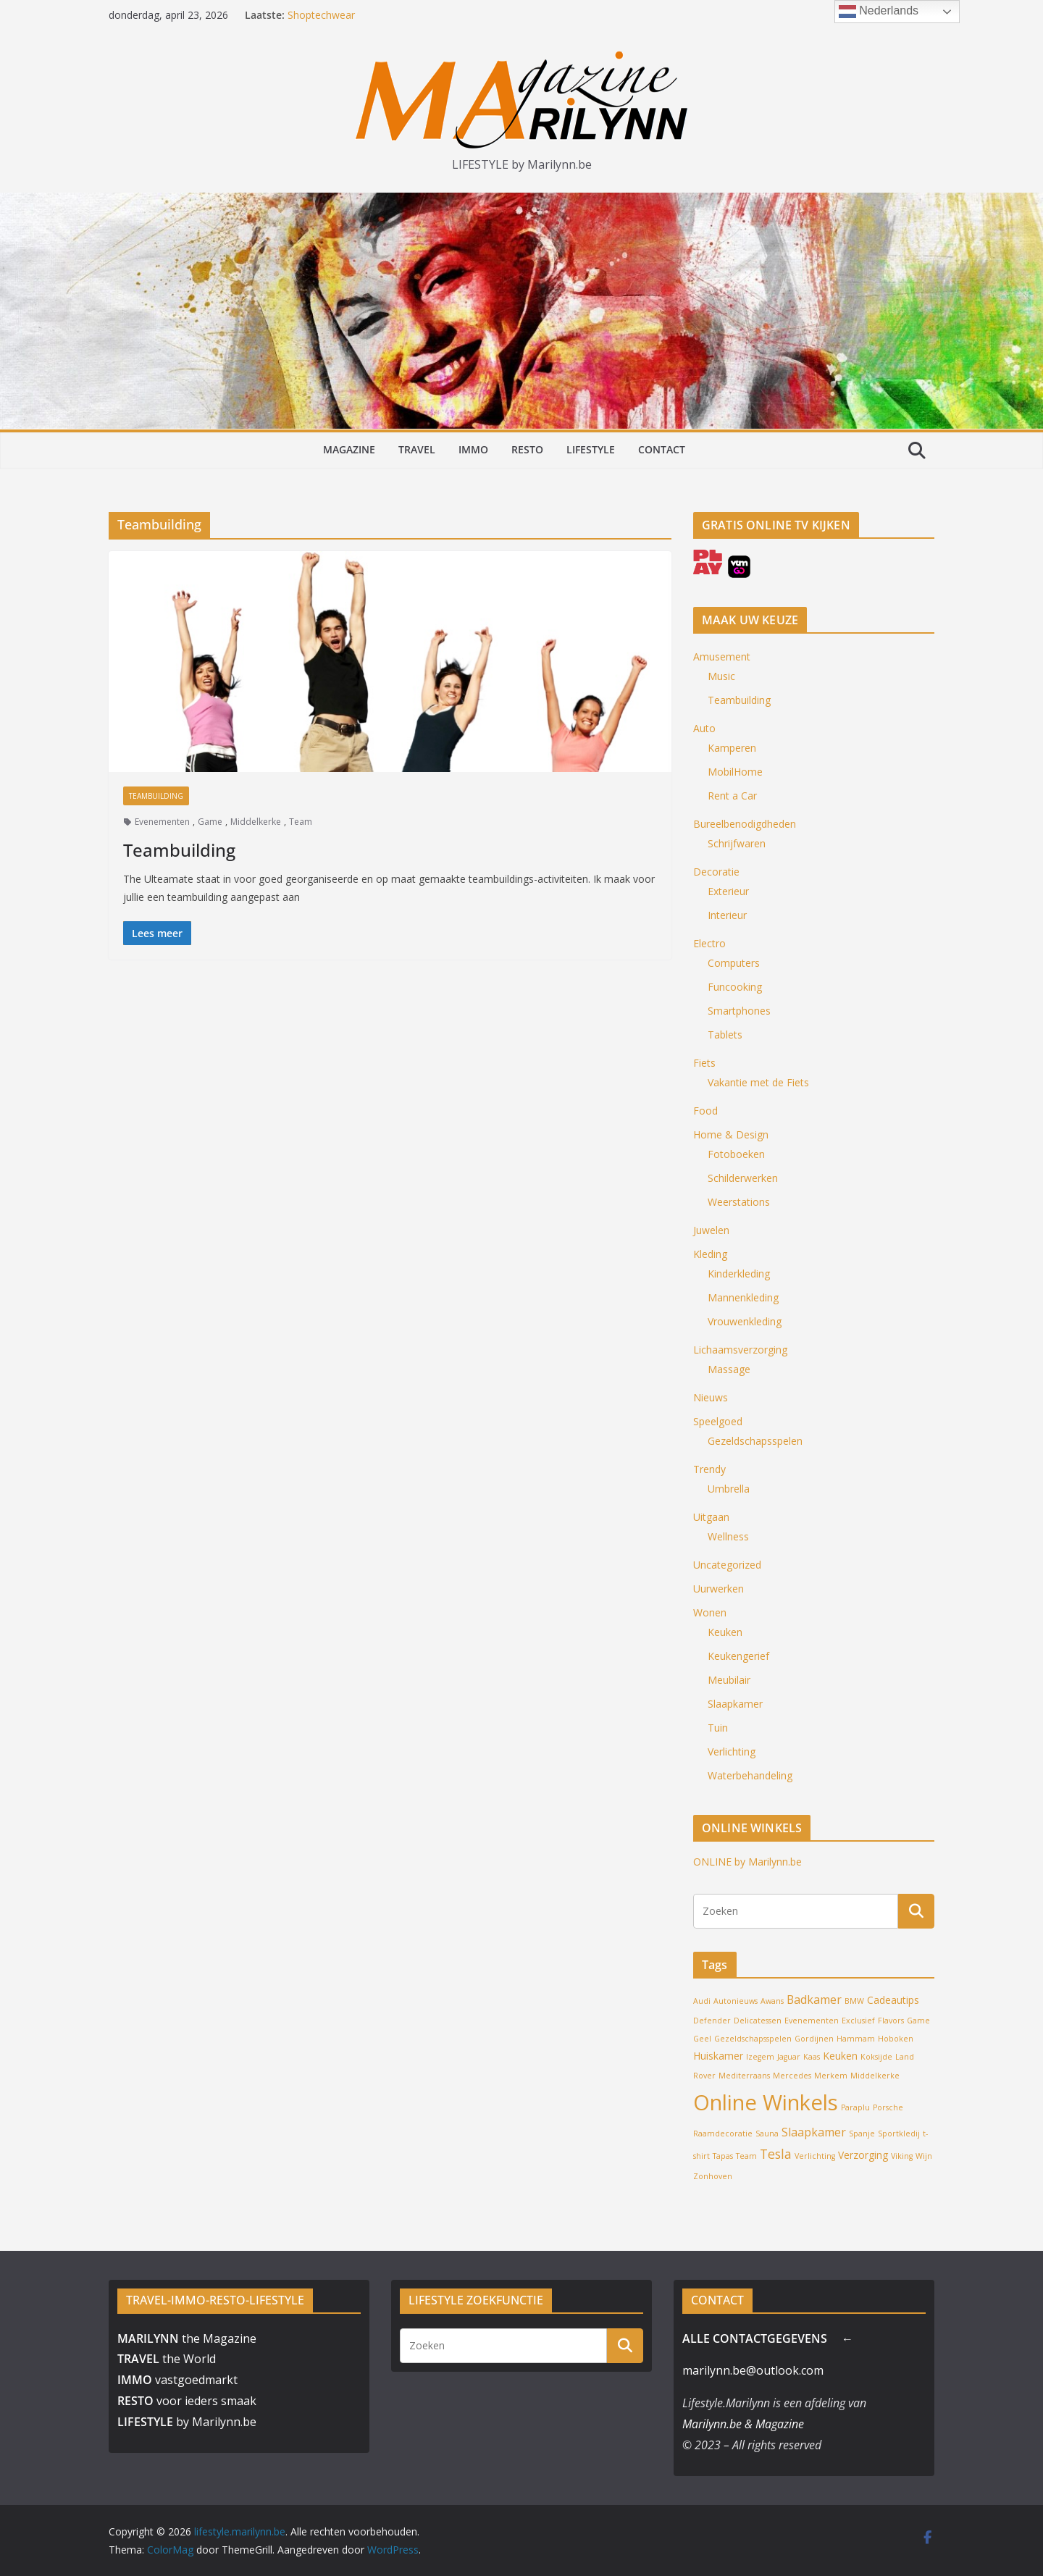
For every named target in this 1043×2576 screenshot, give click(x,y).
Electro (709, 943)
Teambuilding (156, 796)
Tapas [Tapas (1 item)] (723, 2156)
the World (166, 2359)
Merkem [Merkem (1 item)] (830, 2076)
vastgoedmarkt (177, 2380)
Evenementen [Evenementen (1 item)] (811, 2020)
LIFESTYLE (590, 449)
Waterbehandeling (750, 1775)
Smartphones (739, 1011)
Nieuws (710, 1397)
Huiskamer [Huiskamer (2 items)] (718, 2056)
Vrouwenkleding (745, 1321)
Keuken (725, 1632)
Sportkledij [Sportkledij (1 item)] (899, 2133)
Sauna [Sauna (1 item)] (767, 2133)
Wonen (709, 1612)
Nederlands (878, 11)
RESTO (527, 449)
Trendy (709, 1469)
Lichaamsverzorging (740, 1349)
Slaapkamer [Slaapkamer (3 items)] (814, 2132)
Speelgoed (717, 1421)
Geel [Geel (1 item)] (702, 2039)
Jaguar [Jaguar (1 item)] (788, 2057)
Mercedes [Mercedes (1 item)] (792, 2076)
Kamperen (732, 748)
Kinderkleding (739, 1273)
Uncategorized (727, 1565)
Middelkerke (255, 821)
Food (705, 1110)
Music (721, 676)
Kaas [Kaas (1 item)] (811, 2057)
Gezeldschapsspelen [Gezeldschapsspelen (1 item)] (753, 2039)
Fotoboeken (736, 1154)
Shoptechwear (321, 15)
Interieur (727, 915)
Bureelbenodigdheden (744, 824)
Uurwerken (718, 1588)
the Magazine (186, 2338)
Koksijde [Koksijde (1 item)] (876, 2057)
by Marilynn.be (186, 2422)
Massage (729, 1369)
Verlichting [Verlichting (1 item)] (815, 2156)
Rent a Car (732, 795)
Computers (734, 963)
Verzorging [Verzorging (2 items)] (863, 2155)
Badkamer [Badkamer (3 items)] (814, 1999)
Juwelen (711, 1230)
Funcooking (735, 987)
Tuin (718, 1727)
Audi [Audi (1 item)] (702, 2001)
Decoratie (716, 871)
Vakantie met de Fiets (758, 1082)
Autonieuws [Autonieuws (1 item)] (735, 2001)
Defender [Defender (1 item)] (712, 2020)
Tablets (725, 1034)
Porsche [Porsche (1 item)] (888, 2107)
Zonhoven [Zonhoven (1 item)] (712, 2176)
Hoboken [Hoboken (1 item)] (895, 2039)
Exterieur (728, 891)
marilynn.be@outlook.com (753, 2370)
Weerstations (739, 1202)
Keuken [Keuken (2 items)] (840, 2056)
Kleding (710, 1254)
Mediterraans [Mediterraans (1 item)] (744, 2076)
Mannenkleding (743, 1297)
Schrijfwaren (737, 843)
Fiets (704, 1063)
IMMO (473, 449)
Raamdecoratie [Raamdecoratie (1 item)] (723, 2133)
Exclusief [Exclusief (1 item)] (858, 2020)
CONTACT (661, 449)
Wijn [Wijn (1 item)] (924, 2156)
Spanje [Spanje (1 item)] (862, 2133)
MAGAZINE (349, 449)
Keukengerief (738, 1656)
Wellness (728, 1536)
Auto (704, 728)
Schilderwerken (743, 1178)
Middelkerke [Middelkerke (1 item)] (875, 2076)
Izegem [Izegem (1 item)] (760, 2057)
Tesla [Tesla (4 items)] (776, 2153)
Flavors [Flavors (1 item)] (891, 2020)
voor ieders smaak (186, 2401)
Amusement (721, 656)
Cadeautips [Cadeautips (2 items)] (893, 2000)
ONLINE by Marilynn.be (747, 1861)
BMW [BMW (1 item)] (854, 2001)
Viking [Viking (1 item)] (902, 2156)
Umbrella (729, 1488)
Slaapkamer (735, 1704)
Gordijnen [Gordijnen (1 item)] (814, 2039)
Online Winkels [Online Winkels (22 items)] (765, 2102)
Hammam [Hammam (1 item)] (856, 2039)
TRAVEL (416, 449)
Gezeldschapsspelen (755, 1441)
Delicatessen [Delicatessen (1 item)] (758, 2020)
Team (300, 821)
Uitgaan (711, 1517)
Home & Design (730, 1134)
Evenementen (162, 821)
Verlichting (731, 1751)
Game (210, 821)
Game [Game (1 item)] (918, 2020)
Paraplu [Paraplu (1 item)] (855, 2107)
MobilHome (735, 772)
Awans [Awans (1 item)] (772, 2001)
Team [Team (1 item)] (746, 2156)
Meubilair (729, 1680)
